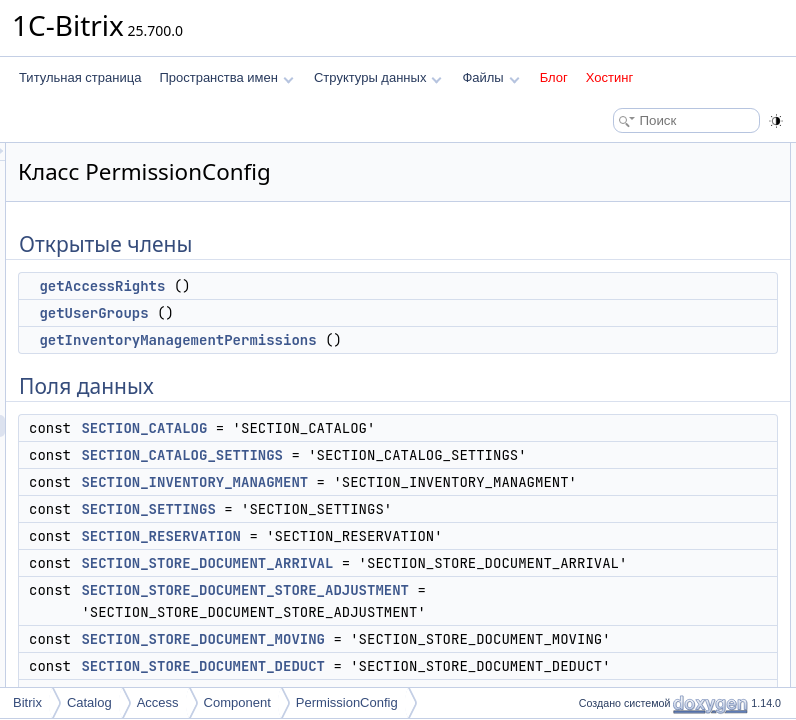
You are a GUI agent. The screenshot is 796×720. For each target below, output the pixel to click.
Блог (554, 77)
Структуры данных (378, 77)
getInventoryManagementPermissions (427, 340)
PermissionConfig (347, 702)
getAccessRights (352, 286)
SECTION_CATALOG (394, 450)
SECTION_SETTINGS (398, 575)
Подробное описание (632, 484)
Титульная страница (80, 77)
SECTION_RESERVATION (411, 602)
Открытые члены (620, 154)
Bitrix (27, 702)
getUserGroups (343, 313)
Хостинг (609, 77)
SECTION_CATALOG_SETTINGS (432, 477)
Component (237, 702)
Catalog (89, 702)
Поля (587, 594)
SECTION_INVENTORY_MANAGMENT (444, 526)
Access (158, 702)
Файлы (490, 77)
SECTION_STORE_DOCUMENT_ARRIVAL (457, 651)
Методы (595, 506)
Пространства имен (226, 77)
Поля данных (609, 242)
